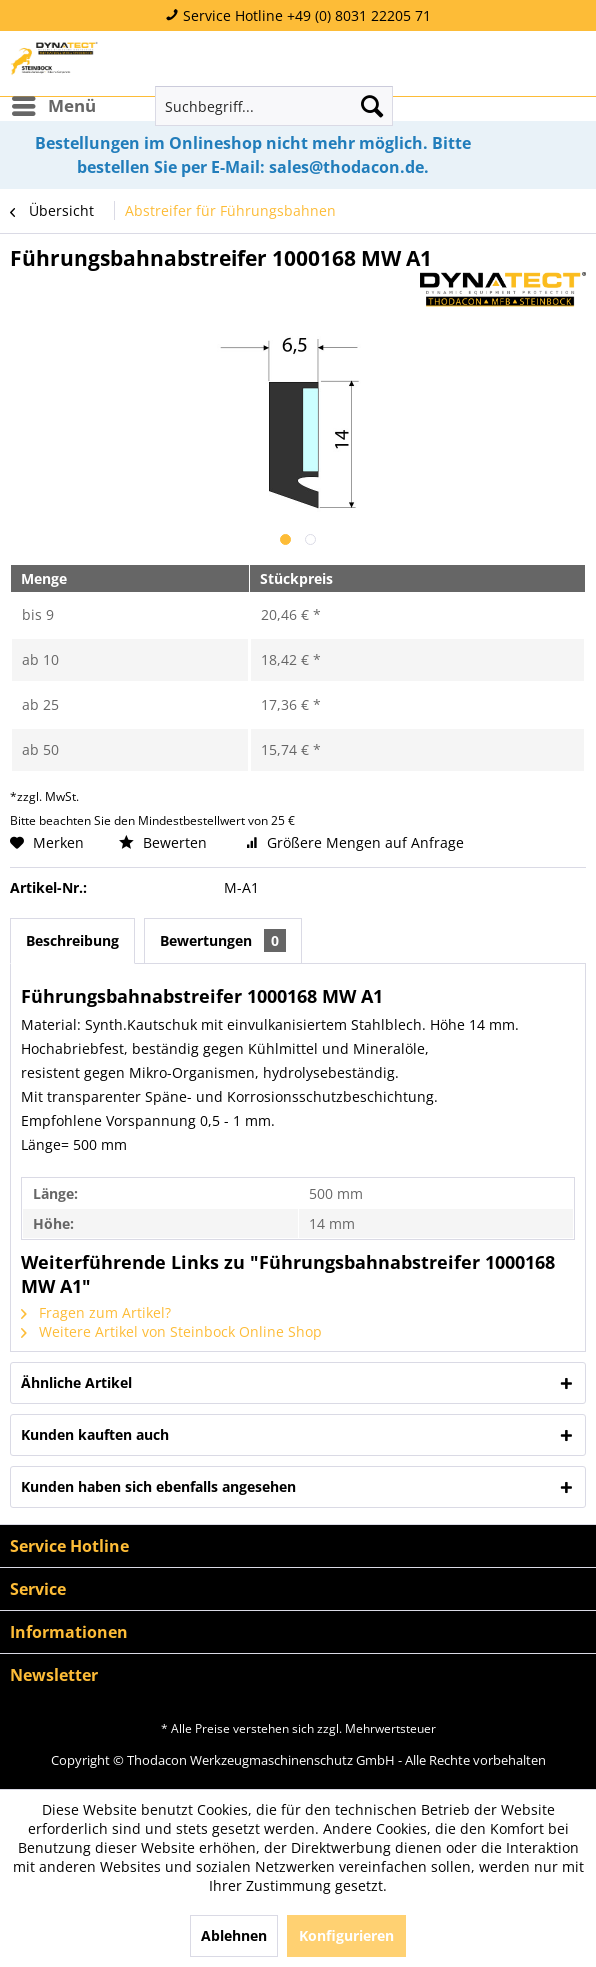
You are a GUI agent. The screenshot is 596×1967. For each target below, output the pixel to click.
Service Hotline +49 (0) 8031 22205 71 (298, 15)
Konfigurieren (346, 1935)
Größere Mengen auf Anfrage (355, 842)
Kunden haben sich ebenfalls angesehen (158, 1486)
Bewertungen (223, 940)
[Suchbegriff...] (274, 106)
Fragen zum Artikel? (96, 1312)
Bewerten (165, 842)
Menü (54, 103)
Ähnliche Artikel (76, 1382)
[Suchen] (372, 106)
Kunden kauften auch (95, 1434)
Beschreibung (72, 940)
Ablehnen (234, 1935)
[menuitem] (53, 106)
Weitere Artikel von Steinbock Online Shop (171, 1331)
